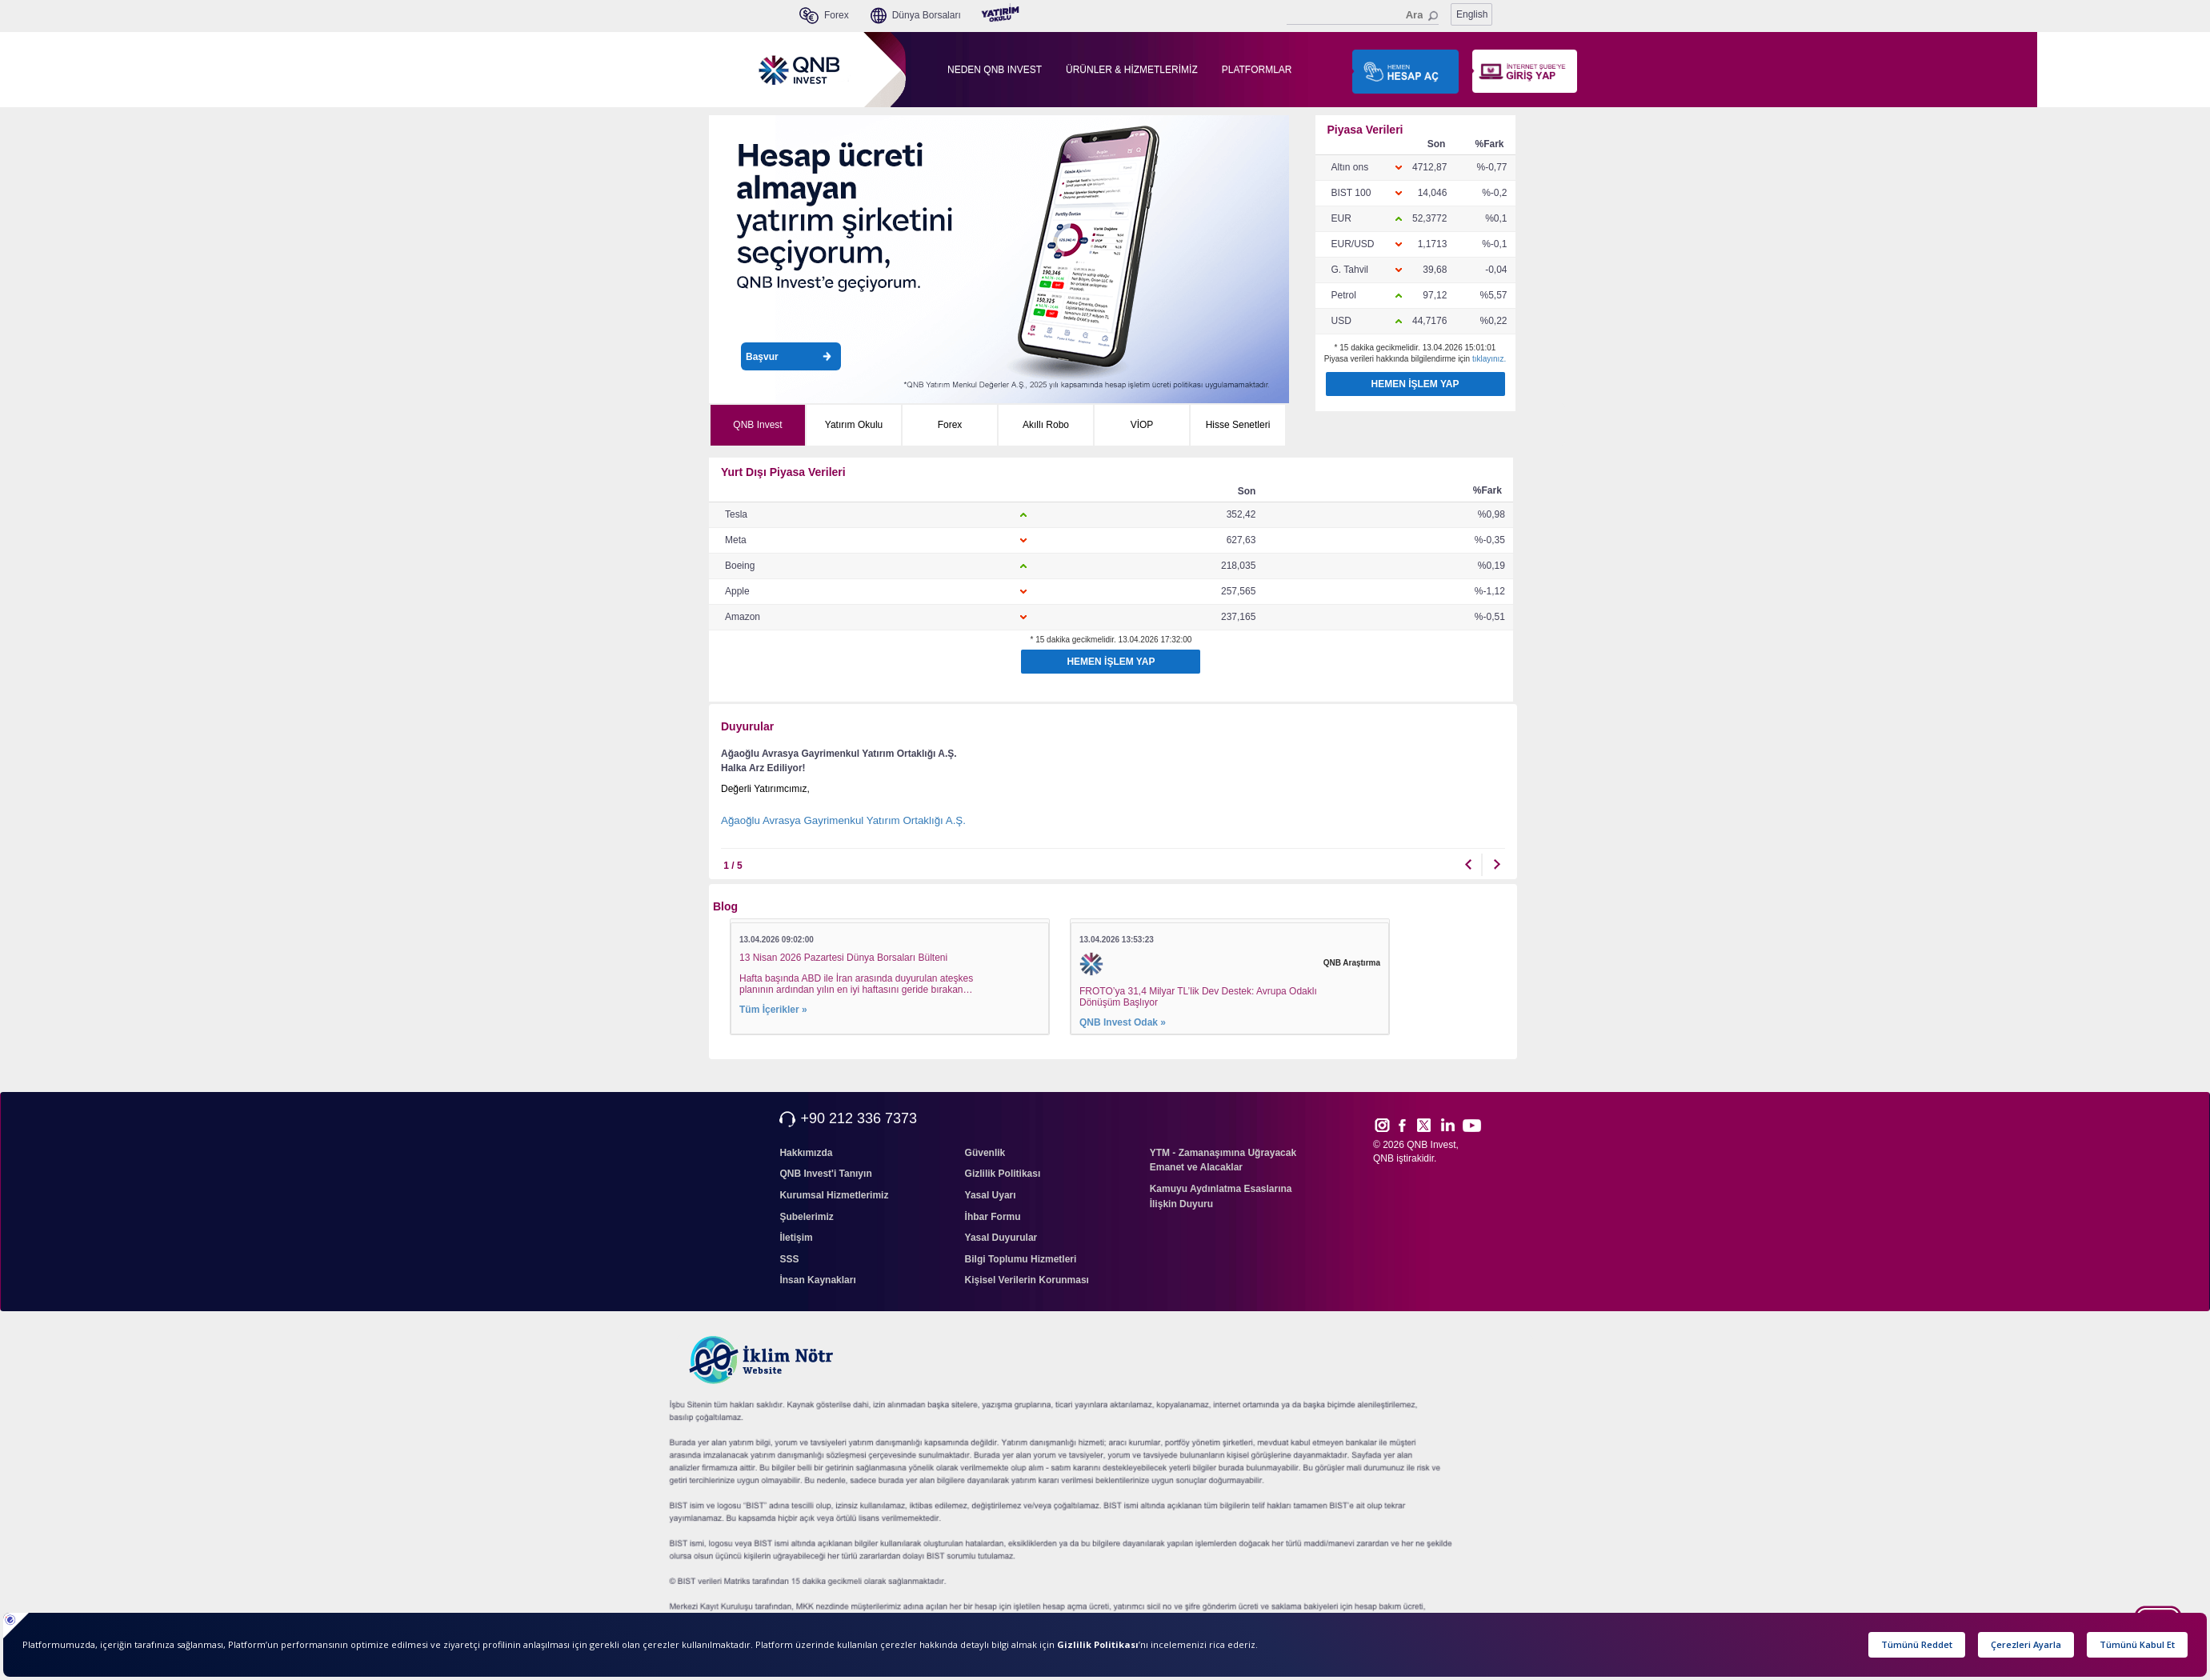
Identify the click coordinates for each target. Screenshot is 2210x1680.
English (1471, 14)
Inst (1381, 1124)
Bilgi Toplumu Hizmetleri (1021, 1259)
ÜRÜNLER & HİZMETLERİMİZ (1132, 69)
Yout (1471, 1125)
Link (1448, 1124)
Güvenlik (985, 1152)
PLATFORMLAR (1257, 69)
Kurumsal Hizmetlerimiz (833, 1195)
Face (1408, 1124)
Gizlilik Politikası (1003, 1173)
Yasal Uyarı (990, 1195)
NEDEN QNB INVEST (994, 69)
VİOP (1142, 424)
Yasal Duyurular (1001, 1237)
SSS (789, 1259)
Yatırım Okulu (854, 424)
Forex (950, 424)
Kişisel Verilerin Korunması (1027, 1280)
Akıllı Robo (1046, 424)
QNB (1383, 1158)
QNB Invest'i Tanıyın (825, 1173)
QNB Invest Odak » (1122, 1022)
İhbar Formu (993, 1216)
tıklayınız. (1489, 358)
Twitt (1431, 1124)
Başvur (788, 356)
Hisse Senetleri (1238, 424)
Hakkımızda (805, 1152)
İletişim (795, 1237)
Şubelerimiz (806, 1216)
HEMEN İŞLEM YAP (1415, 384)
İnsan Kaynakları (817, 1280)
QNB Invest (757, 424)
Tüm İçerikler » (773, 1009)
